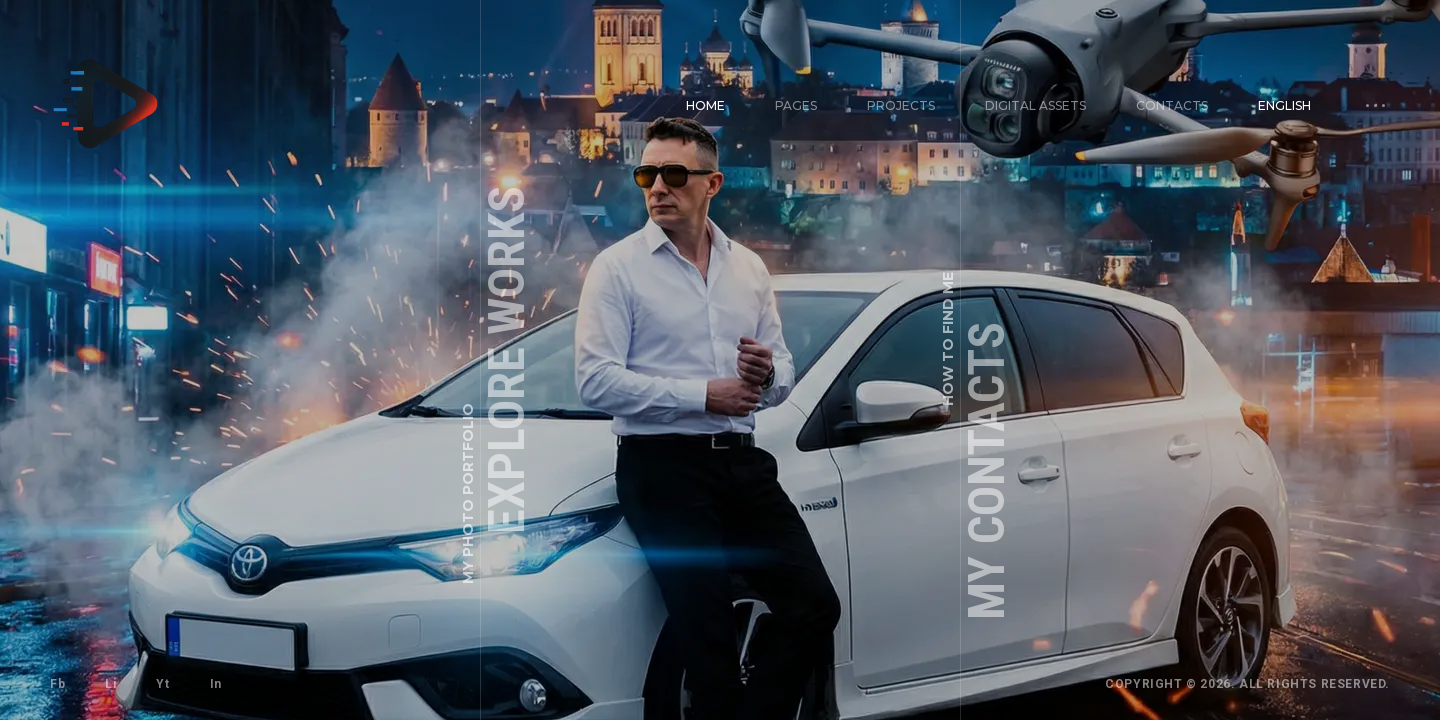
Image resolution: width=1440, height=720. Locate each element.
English (1284, 105)
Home (705, 105)
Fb (57, 684)
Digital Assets (1035, 105)
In (216, 684)
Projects (901, 105)
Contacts (1172, 105)
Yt (162, 684)
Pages (796, 105)
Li (110, 684)
